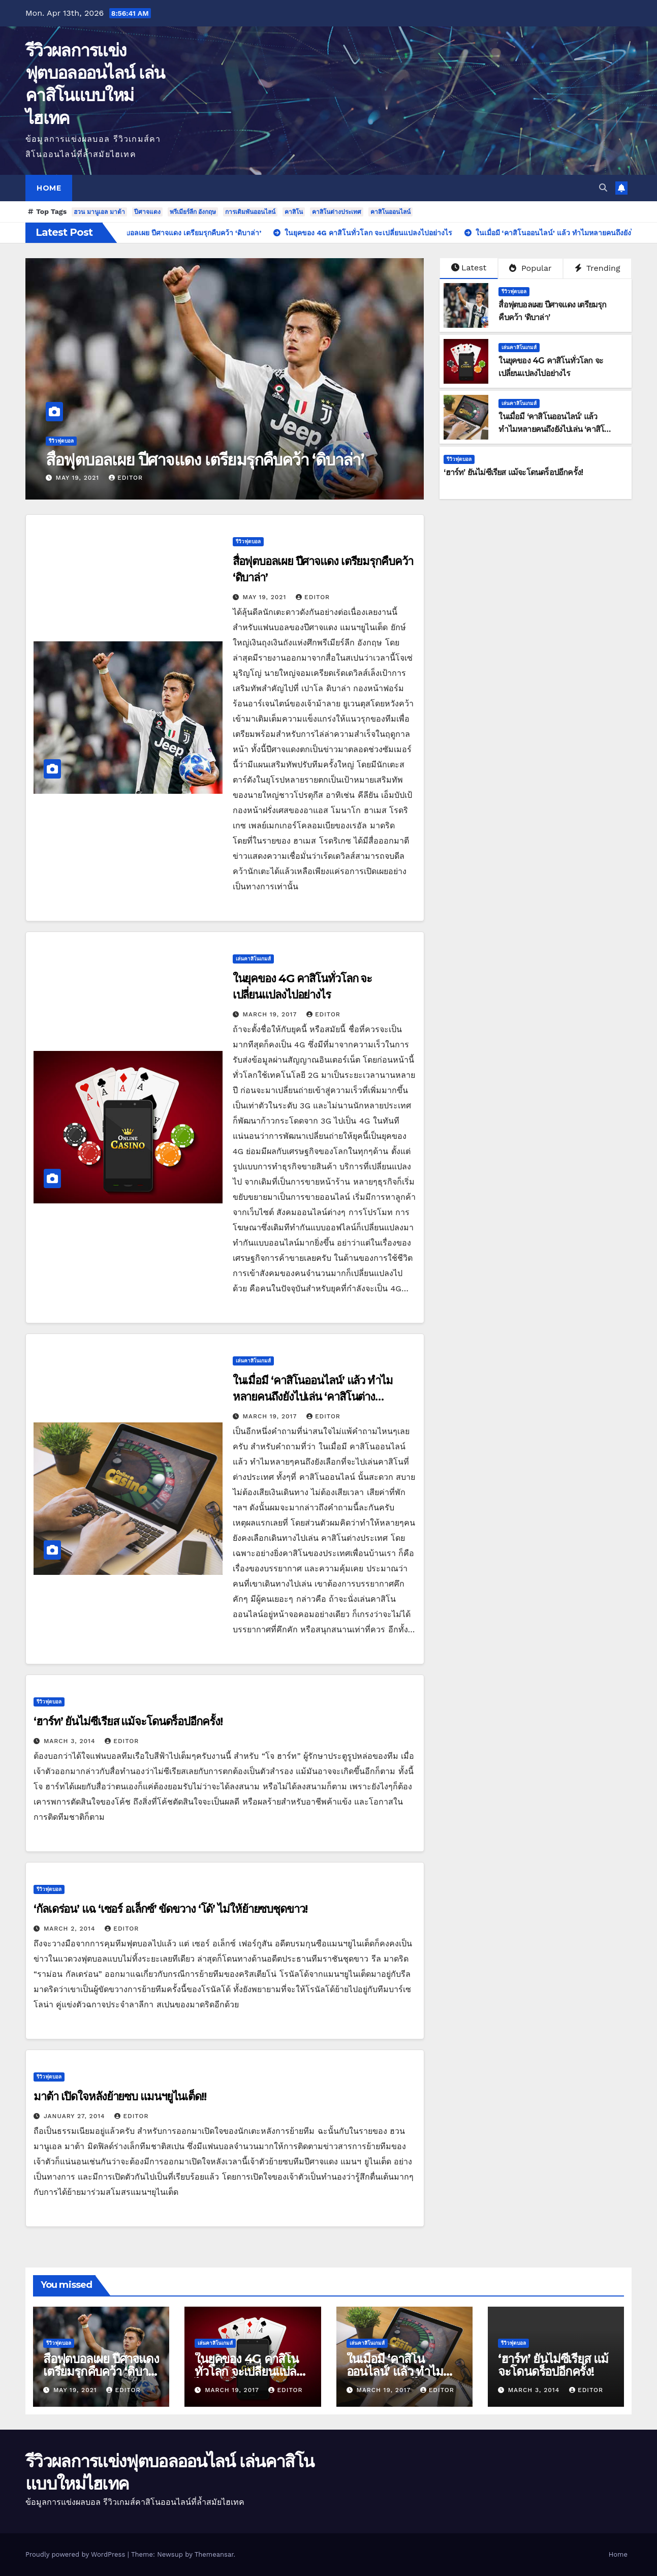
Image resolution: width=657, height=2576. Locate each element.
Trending (597, 268)
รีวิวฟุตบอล (61, 441)
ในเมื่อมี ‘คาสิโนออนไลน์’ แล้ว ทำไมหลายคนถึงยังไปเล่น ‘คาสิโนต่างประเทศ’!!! (553, 429)
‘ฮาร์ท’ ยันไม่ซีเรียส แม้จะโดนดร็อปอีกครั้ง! (513, 472)
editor (126, 477)
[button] (603, 188)
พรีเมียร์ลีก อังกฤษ (193, 211)
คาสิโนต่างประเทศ (336, 211)
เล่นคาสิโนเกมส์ (519, 347)
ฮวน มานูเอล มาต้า (99, 211)
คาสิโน (294, 211)
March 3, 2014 (71, 1741)
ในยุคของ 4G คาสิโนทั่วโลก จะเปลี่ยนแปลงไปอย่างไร (248, 2371)
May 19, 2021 (79, 477)
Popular (530, 268)
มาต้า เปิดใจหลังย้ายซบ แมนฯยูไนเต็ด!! (120, 2096)
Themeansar (214, 2554)
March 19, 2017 (271, 1014)
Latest (468, 267)
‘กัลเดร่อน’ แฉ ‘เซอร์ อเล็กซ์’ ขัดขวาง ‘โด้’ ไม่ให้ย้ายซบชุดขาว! (170, 1909)
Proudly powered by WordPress (76, 2554)
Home (49, 188)
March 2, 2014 (71, 1928)
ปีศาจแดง (147, 211)
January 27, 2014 (76, 2116)
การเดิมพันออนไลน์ (250, 211)
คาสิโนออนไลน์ (390, 211)
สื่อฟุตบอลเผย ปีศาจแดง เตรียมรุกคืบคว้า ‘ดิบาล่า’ (205, 460)
